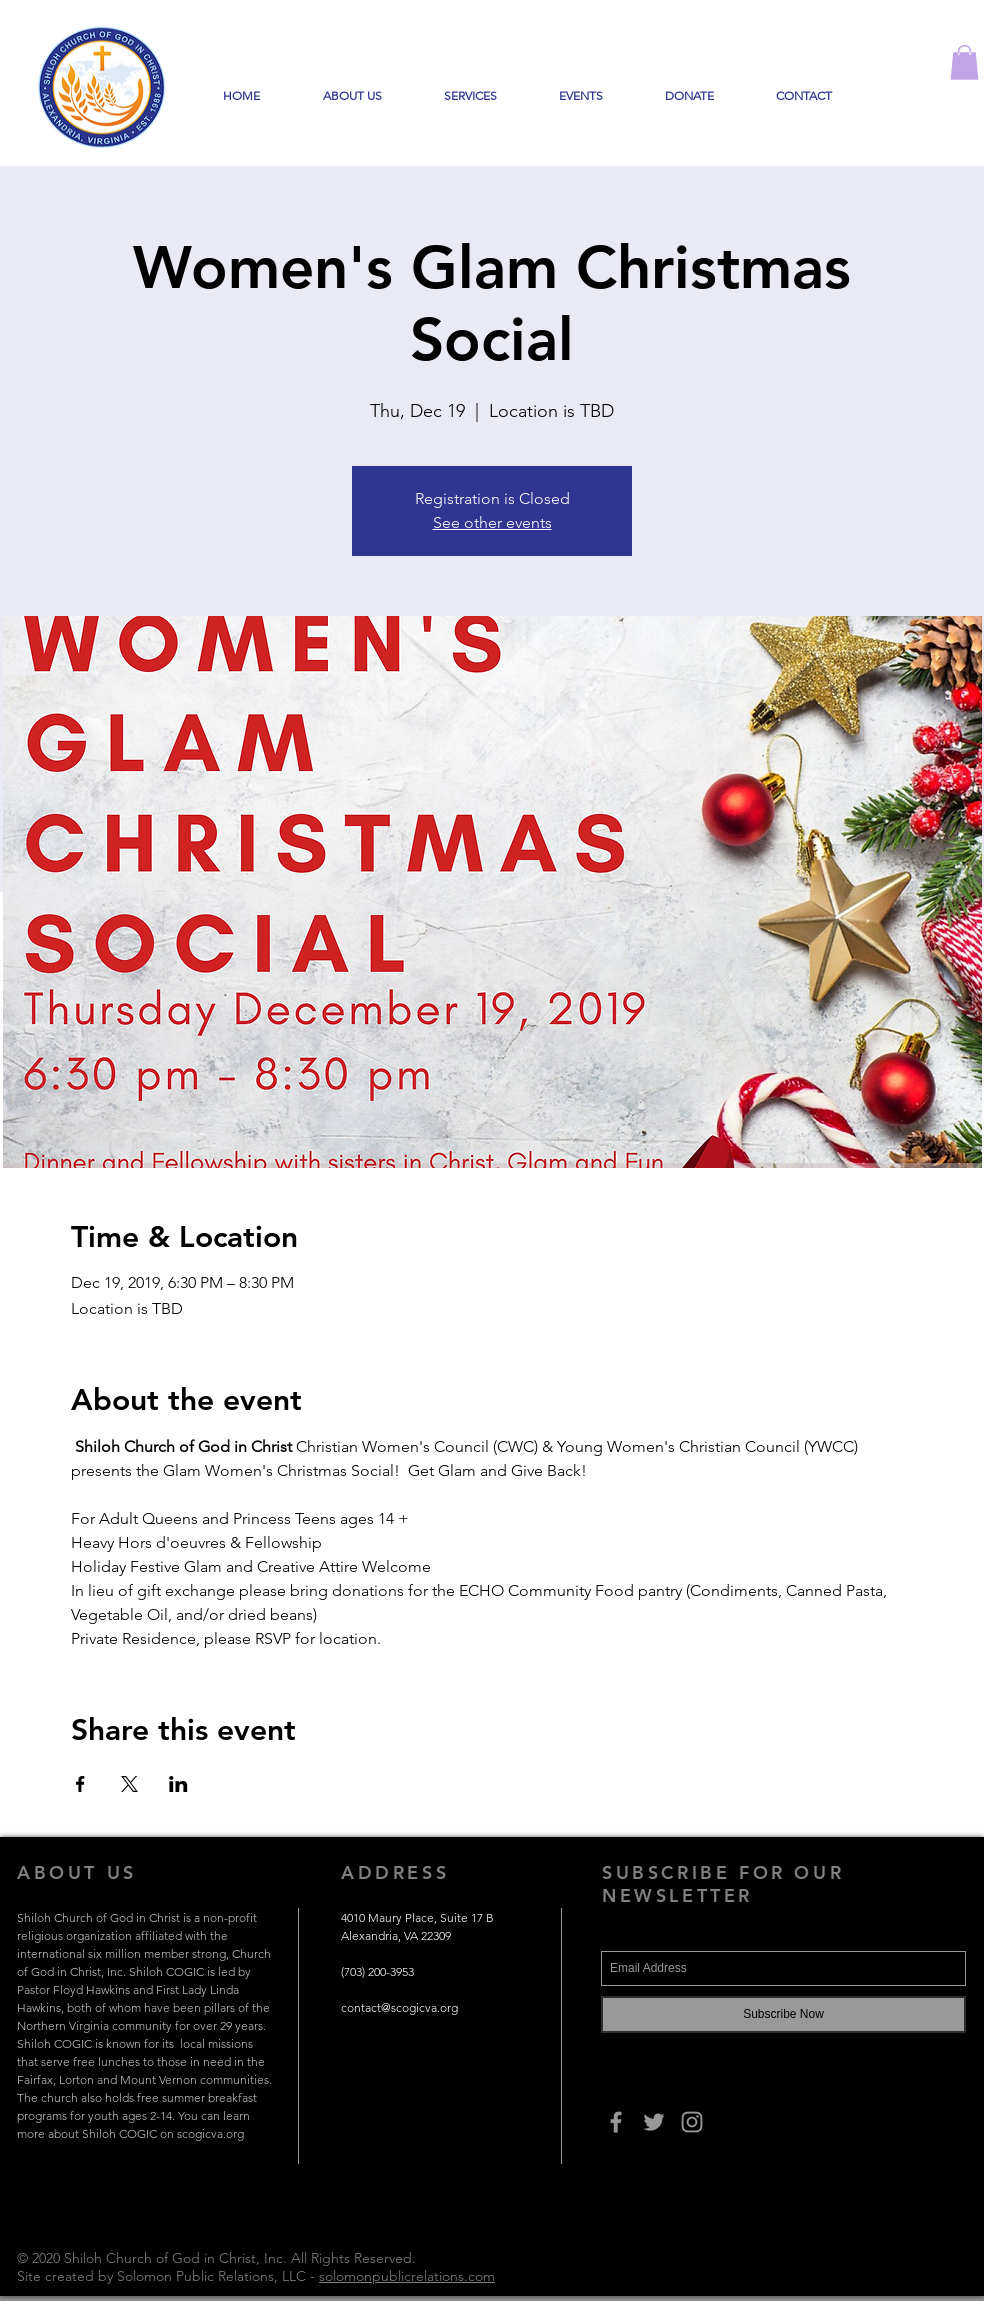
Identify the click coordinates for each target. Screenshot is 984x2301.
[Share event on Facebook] (80, 1784)
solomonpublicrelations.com (407, 2276)
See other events (492, 522)
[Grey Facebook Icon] (616, 2122)
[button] (964, 62)
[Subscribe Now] (783, 2014)
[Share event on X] (129, 1784)
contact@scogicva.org (399, 2007)
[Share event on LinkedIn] (178, 1784)
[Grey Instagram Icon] (692, 2122)
